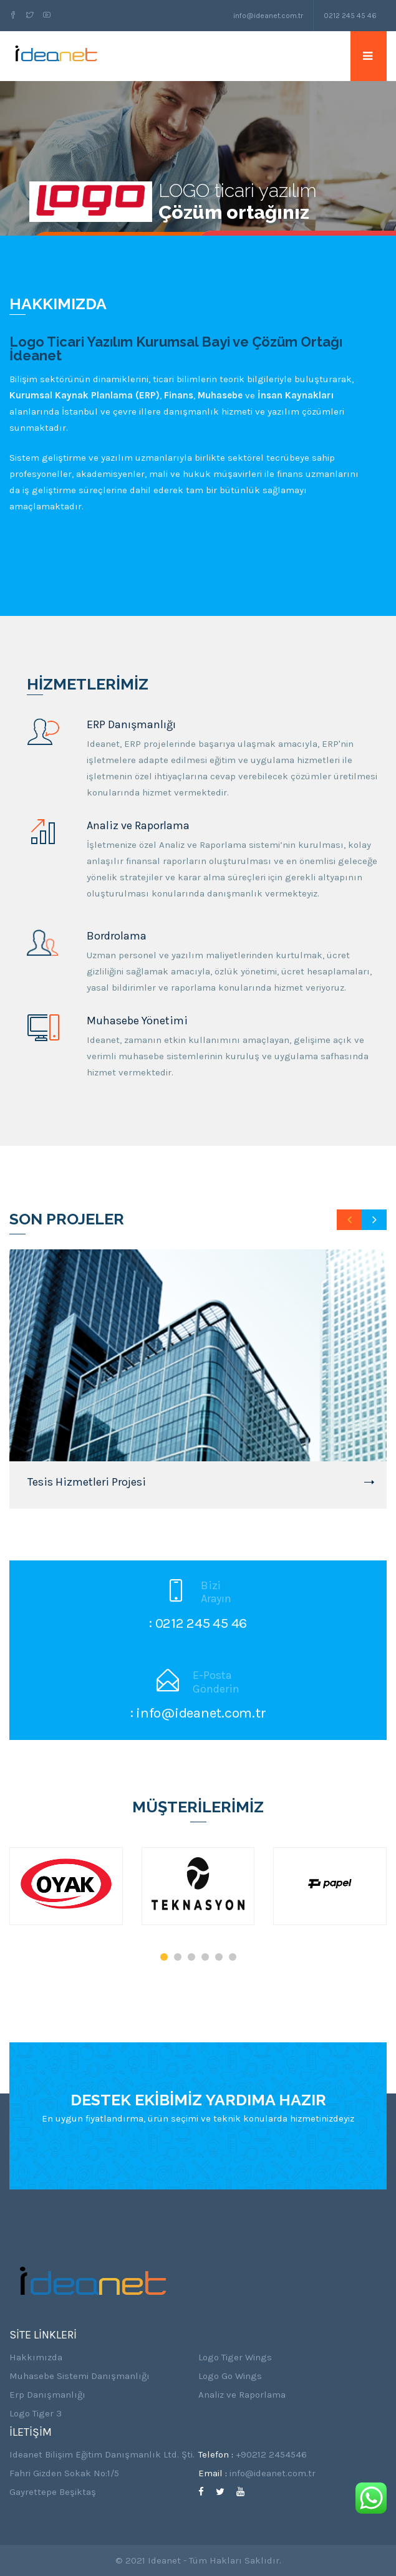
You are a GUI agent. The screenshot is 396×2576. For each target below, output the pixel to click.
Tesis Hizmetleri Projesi (86, 1482)
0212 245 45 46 (350, 15)
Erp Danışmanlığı (47, 2394)
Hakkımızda (35, 2357)
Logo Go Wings (230, 2375)
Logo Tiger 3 (35, 2413)
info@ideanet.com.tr (268, 15)
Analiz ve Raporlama (242, 2394)
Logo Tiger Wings (235, 2357)
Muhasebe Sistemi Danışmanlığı (79, 2375)
